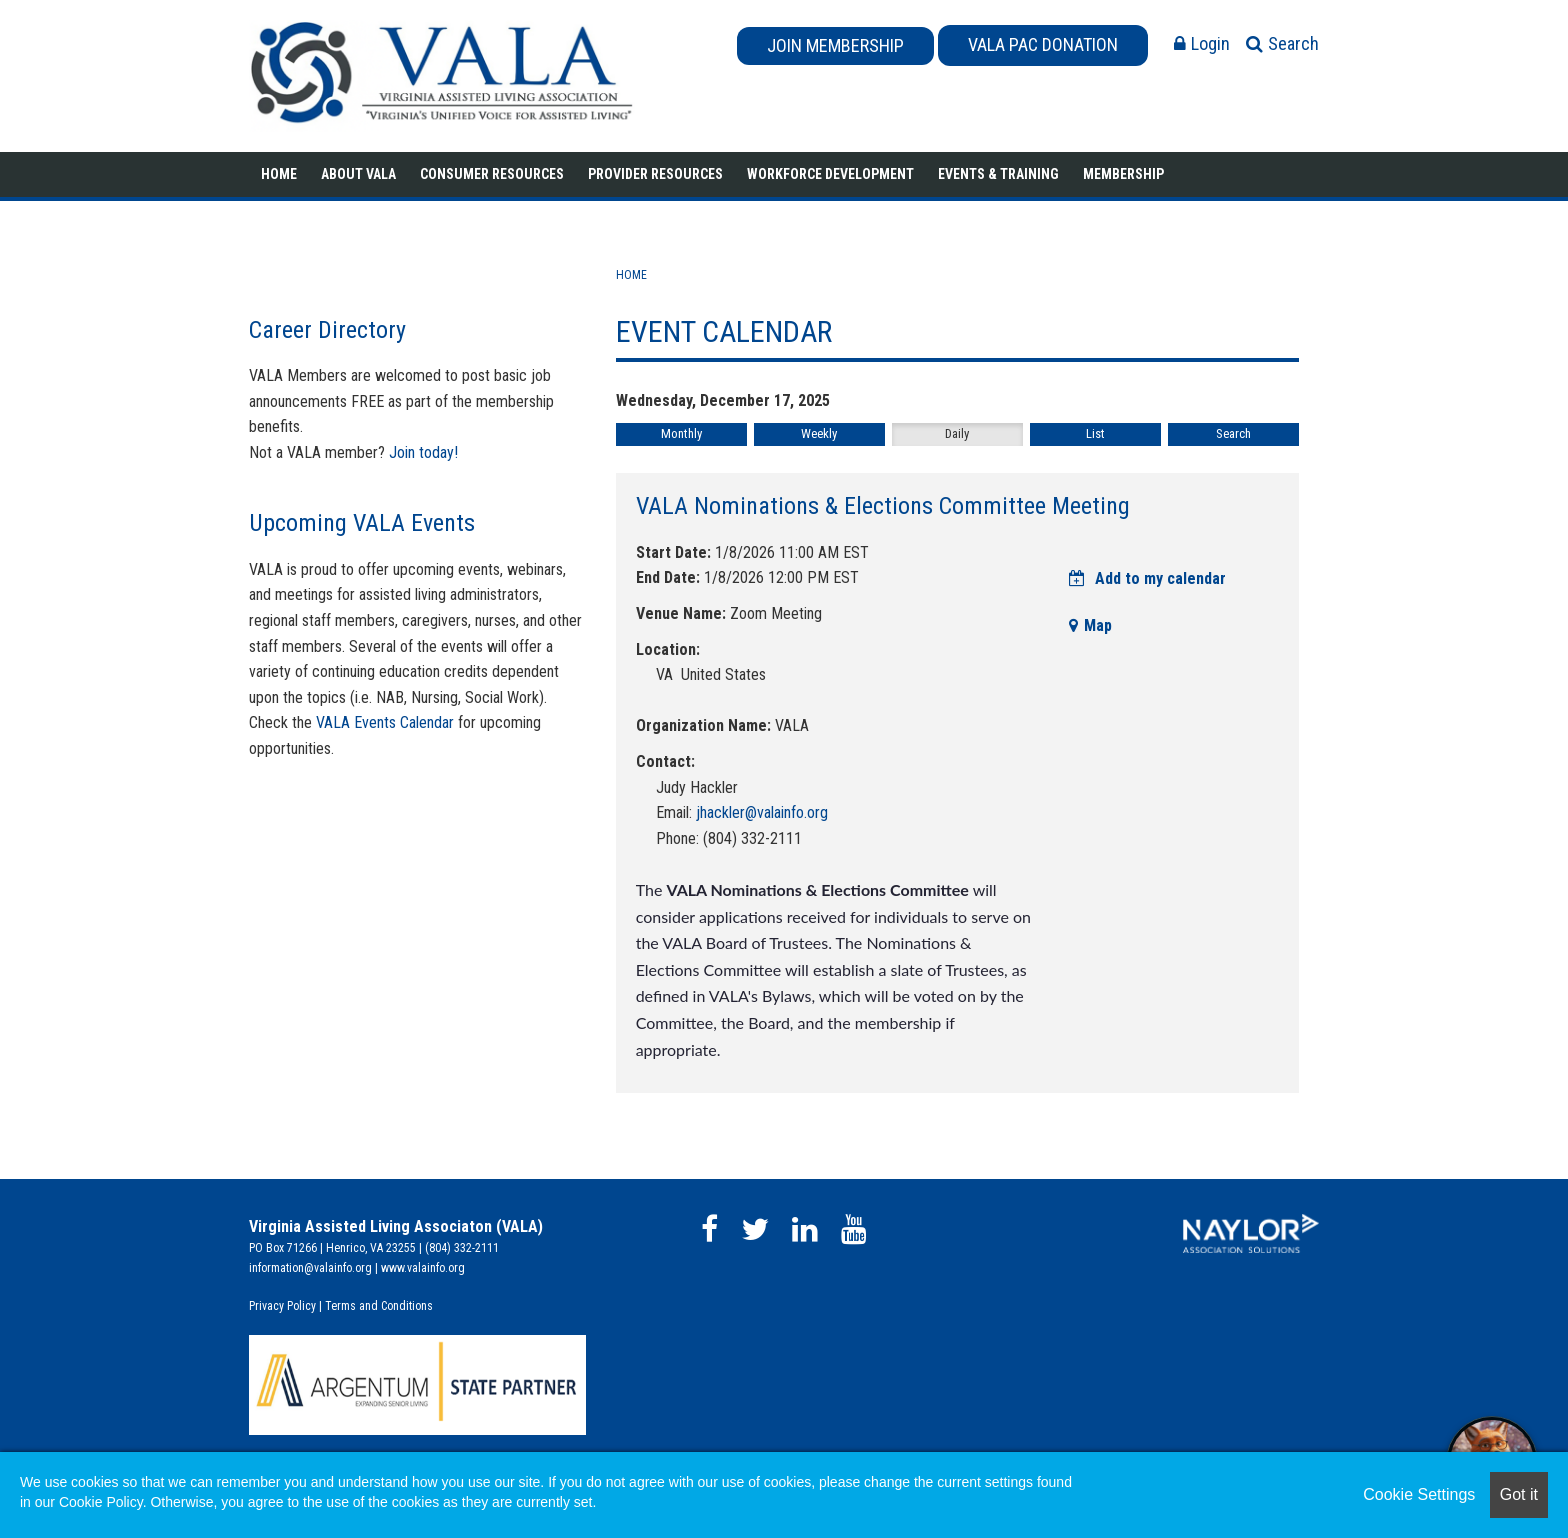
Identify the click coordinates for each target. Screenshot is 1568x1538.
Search (1233, 433)
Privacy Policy (282, 1306)
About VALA (358, 174)
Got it (1519, 1494)
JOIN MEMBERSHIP (835, 45)
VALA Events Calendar (385, 722)
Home (279, 174)
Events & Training (998, 174)
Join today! (423, 452)
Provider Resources (655, 174)
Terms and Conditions (379, 1306)
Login (1202, 43)
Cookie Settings (1419, 1494)
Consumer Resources (492, 174)
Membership (1123, 174)
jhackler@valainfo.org (762, 812)
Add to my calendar (1147, 578)
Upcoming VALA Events (362, 523)
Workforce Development (830, 174)
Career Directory (327, 330)
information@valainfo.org (310, 1268)
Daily (957, 433)
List (1095, 433)
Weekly (819, 433)
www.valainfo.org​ (423, 1268)
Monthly (681, 433)
